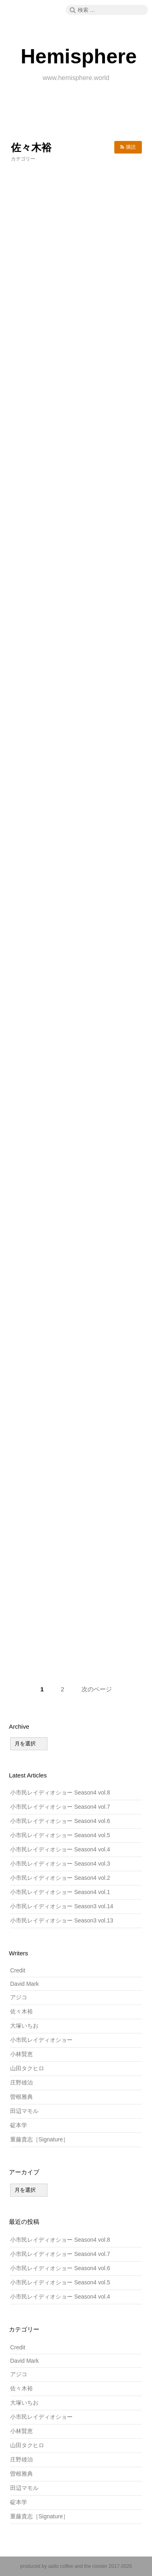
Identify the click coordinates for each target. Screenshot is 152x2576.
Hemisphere (79, 56)
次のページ (96, 1689)
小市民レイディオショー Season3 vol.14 (61, 1906)
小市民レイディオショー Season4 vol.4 (60, 1849)
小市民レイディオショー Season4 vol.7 (60, 1806)
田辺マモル (24, 2111)
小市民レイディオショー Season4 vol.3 (60, 1863)
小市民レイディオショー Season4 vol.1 (60, 1892)
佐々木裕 (21, 2011)
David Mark (24, 1984)
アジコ (18, 1997)
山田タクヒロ (27, 2068)
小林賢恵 (21, 2054)
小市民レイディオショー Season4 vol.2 (60, 1878)
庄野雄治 (21, 2082)
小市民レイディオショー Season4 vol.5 (60, 1835)
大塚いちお (24, 2025)
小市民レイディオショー (41, 2040)
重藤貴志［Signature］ (39, 2139)
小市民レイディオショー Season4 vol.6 (60, 1821)
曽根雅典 (21, 2096)
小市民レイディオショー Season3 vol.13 (61, 1920)
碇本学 (18, 2125)
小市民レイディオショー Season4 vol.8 (60, 1792)
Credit (17, 1970)
